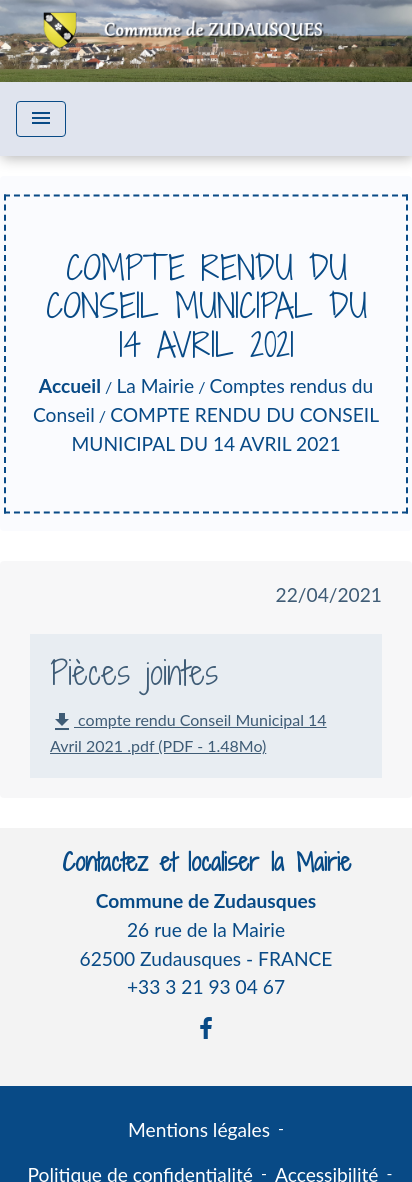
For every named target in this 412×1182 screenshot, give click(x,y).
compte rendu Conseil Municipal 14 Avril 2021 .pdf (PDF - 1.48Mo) (188, 732)
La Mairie (155, 385)
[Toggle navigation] (41, 119)
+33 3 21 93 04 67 (206, 986)
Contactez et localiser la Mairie (206, 862)
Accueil (70, 385)
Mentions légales (199, 1129)
